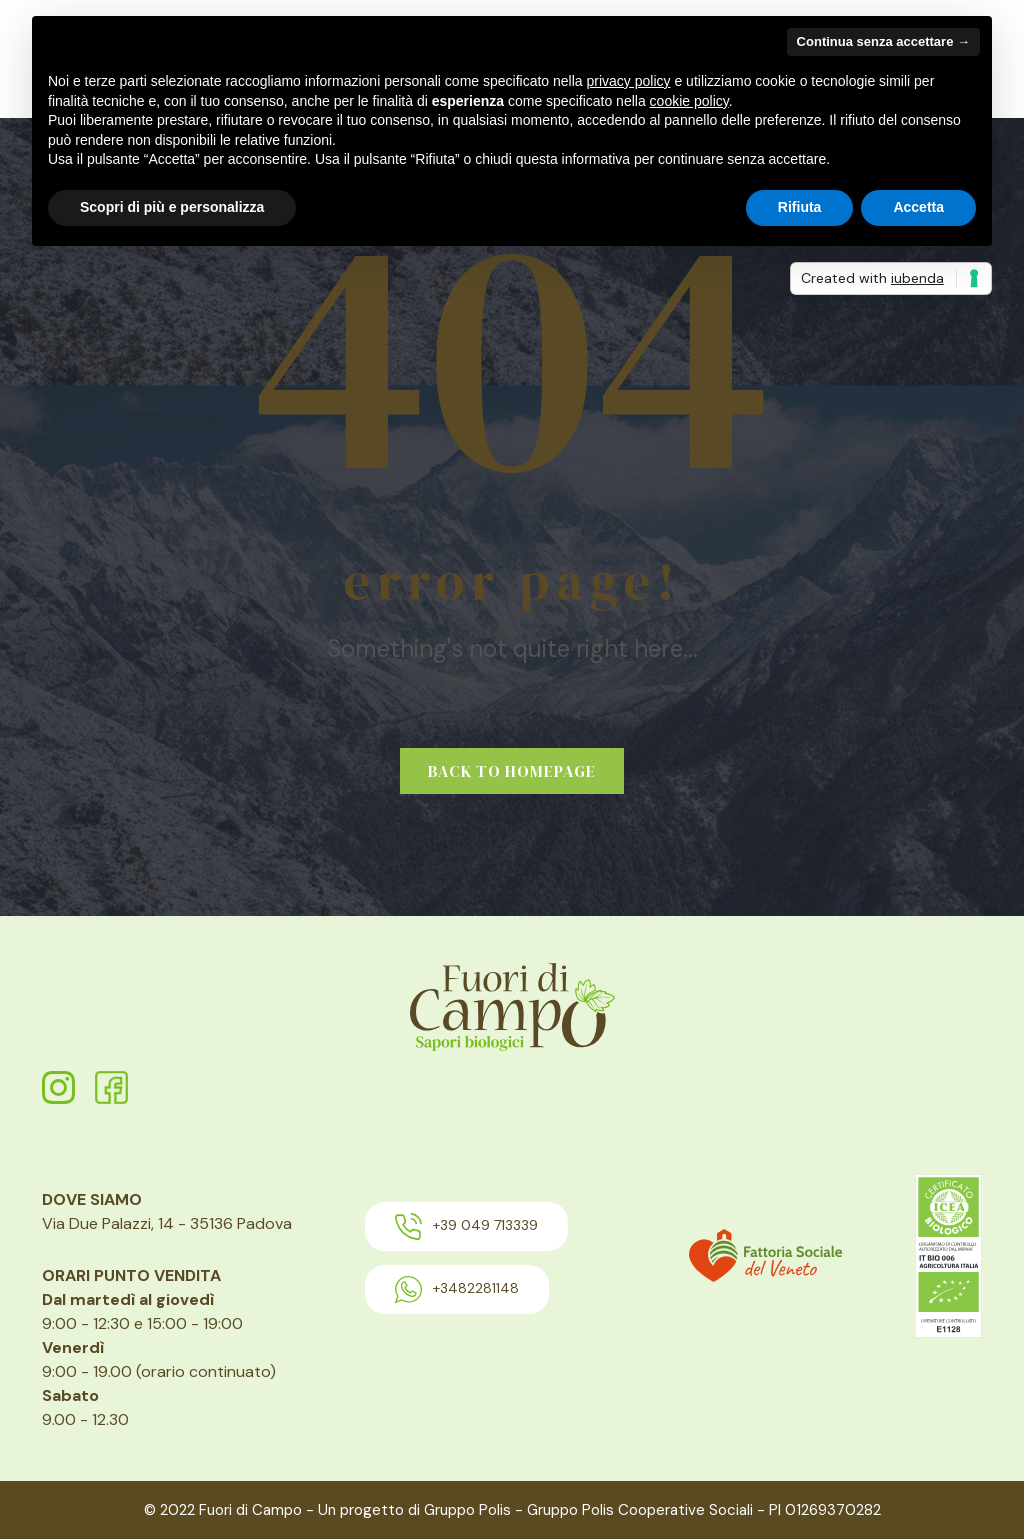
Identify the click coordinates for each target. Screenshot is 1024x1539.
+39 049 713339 (466, 1226)
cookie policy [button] (689, 101)
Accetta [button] (918, 207)
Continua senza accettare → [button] (883, 41)
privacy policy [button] (629, 81)
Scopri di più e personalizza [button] (172, 207)
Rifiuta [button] (800, 207)
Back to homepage (512, 771)
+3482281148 (457, 1289)
